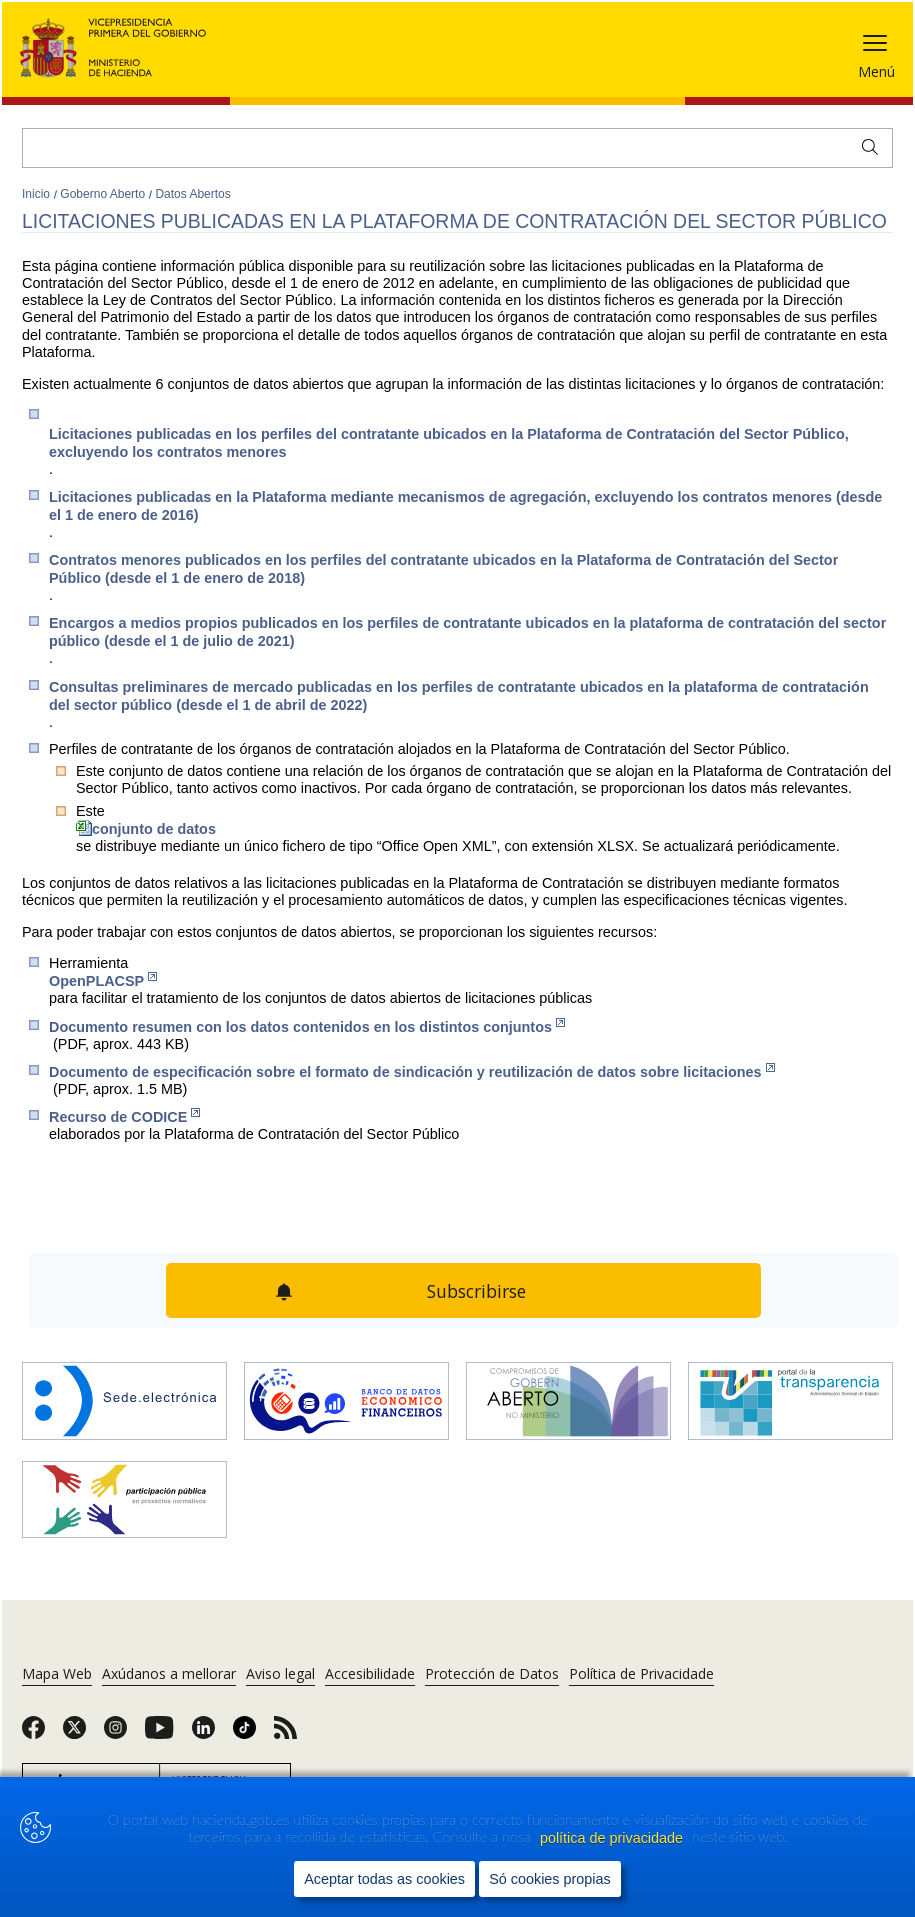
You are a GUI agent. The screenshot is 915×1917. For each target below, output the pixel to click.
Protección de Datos (492, 1673)
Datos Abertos (192, 194)
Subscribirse (476, 1291)
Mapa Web (57, 1673)
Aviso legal (280, 1673)
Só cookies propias (550, 1879)
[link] (33, 1734)
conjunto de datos (146, 828)
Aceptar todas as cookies (384, 1879)
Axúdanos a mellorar (169, 1673)
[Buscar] (457, 148)
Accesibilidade (370, 1673)
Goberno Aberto (104, 194)
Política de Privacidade (641, 1673)
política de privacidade (613, 1838)
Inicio (37, 194)
